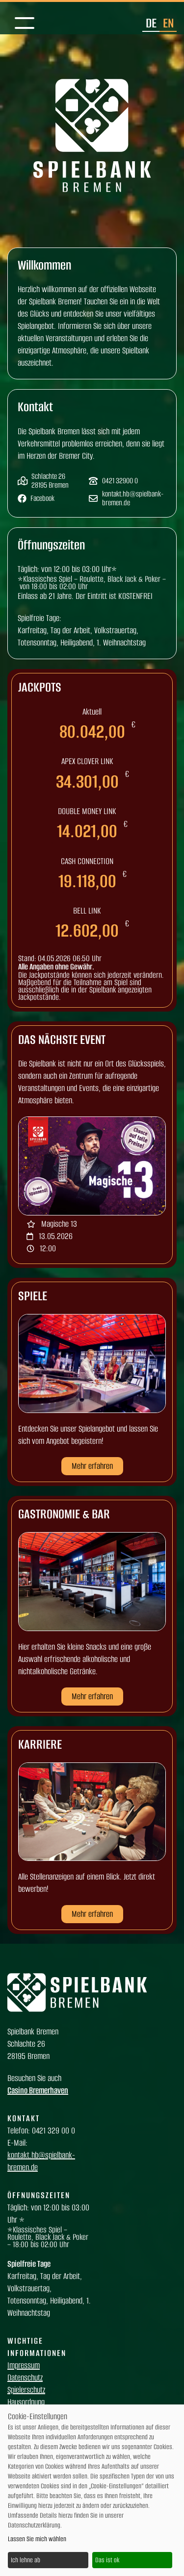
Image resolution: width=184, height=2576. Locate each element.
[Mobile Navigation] (24, 23)
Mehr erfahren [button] (92, 1466)
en (168, 23)
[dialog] (92, 2490)
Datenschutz (25, 2377)
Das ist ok (107, 2560)
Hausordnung (26, 2402)
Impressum (23, 2365)
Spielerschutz (26, 2390)
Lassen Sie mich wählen (37, 2539)
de (151, 23)
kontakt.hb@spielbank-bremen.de (132, 498)
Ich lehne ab (25, 2560)
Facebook (42, 498)
